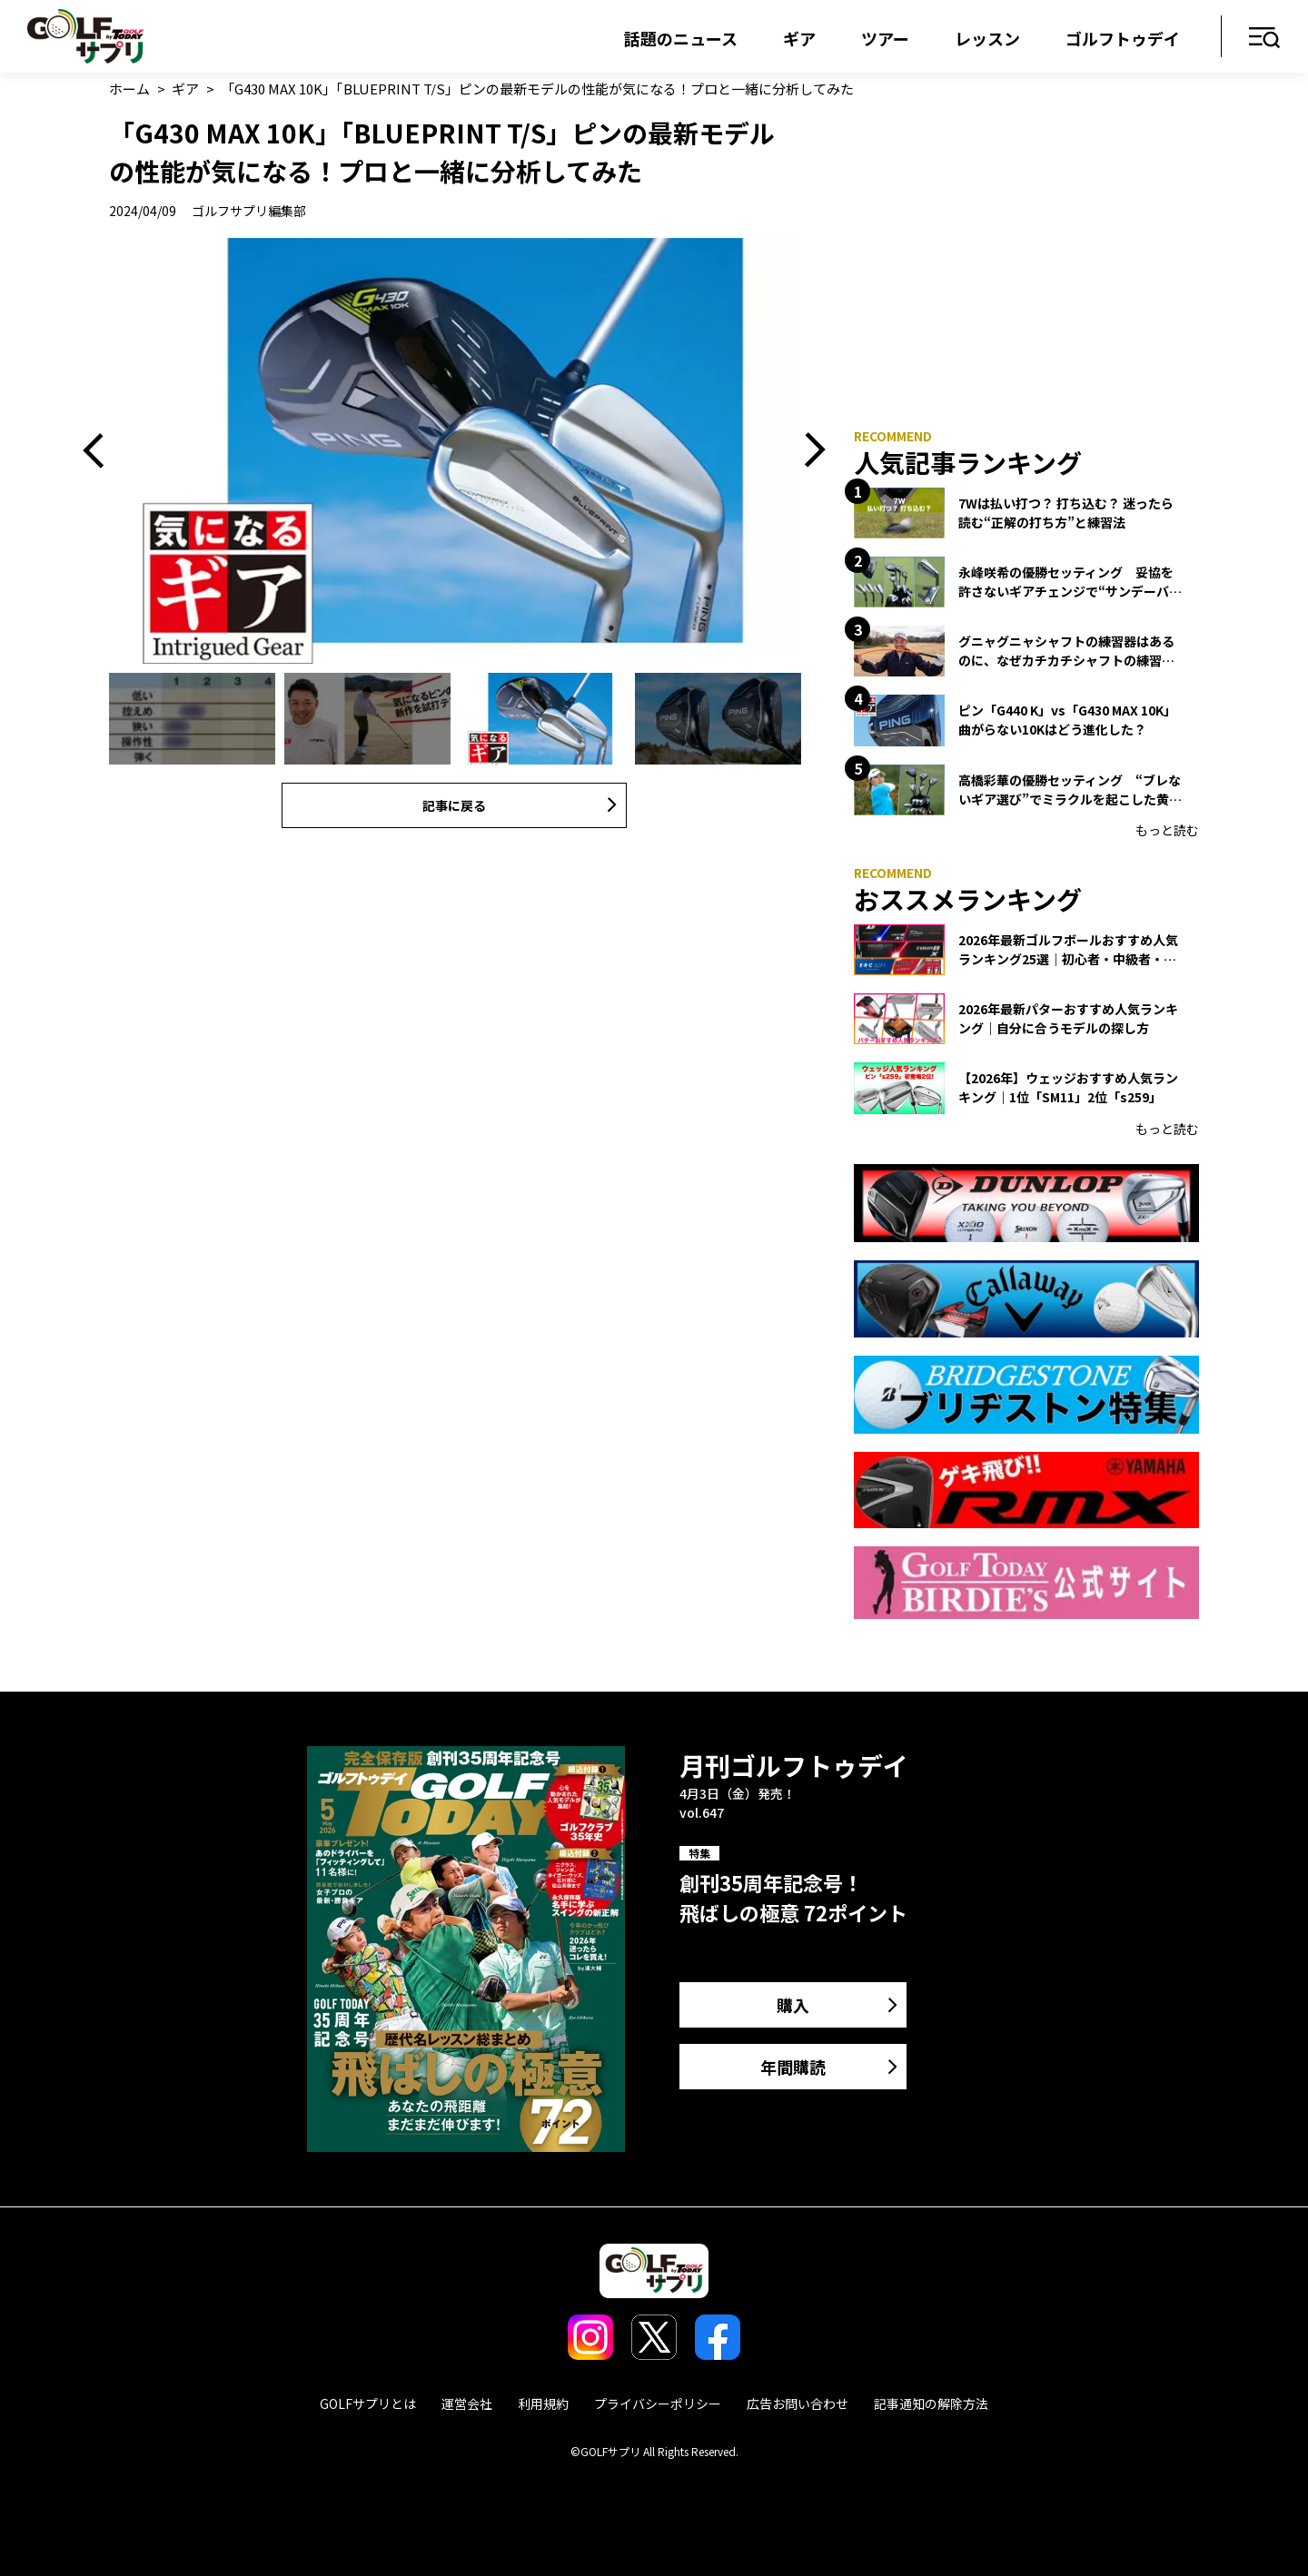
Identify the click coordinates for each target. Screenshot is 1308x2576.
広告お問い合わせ (797, 2403)
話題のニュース (681, 38)
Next (808, 451)
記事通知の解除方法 (931, 2403)
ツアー (885, 38)
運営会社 (466, 2403)
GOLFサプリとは (368, 2403)
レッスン (987, 38)
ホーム (129, 88)
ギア (799, 38)
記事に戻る (454, 805)
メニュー (1265, 38)
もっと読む (1167, 830)
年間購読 (793, 2066)
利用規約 (543, 2403)
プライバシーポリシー (657, 2403)
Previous (100, 451)
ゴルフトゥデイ (1122, 38)
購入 (793, 2005)
